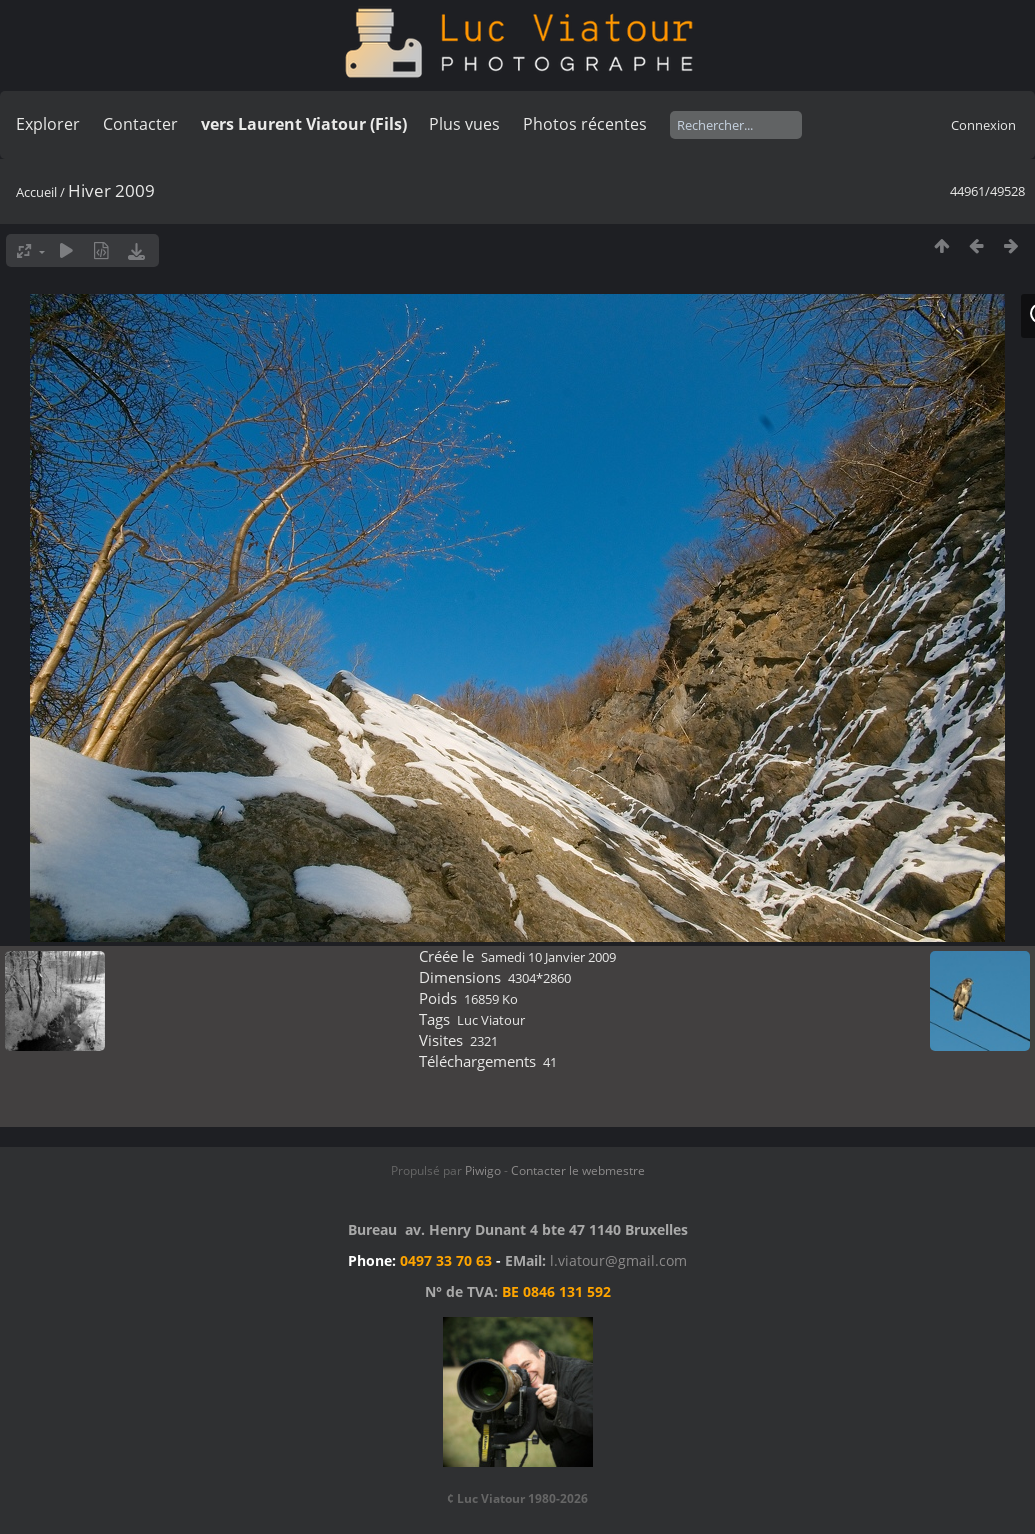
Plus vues (464, 124)
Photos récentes (585, 124)
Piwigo (483, 1170)
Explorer (48, 124)
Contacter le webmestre (578, 1170)
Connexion (983, 125)
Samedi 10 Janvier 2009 (548, 957)
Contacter (140, 124)
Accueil (36, 192)
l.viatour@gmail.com (618, 1260)
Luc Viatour (491, 1020)
